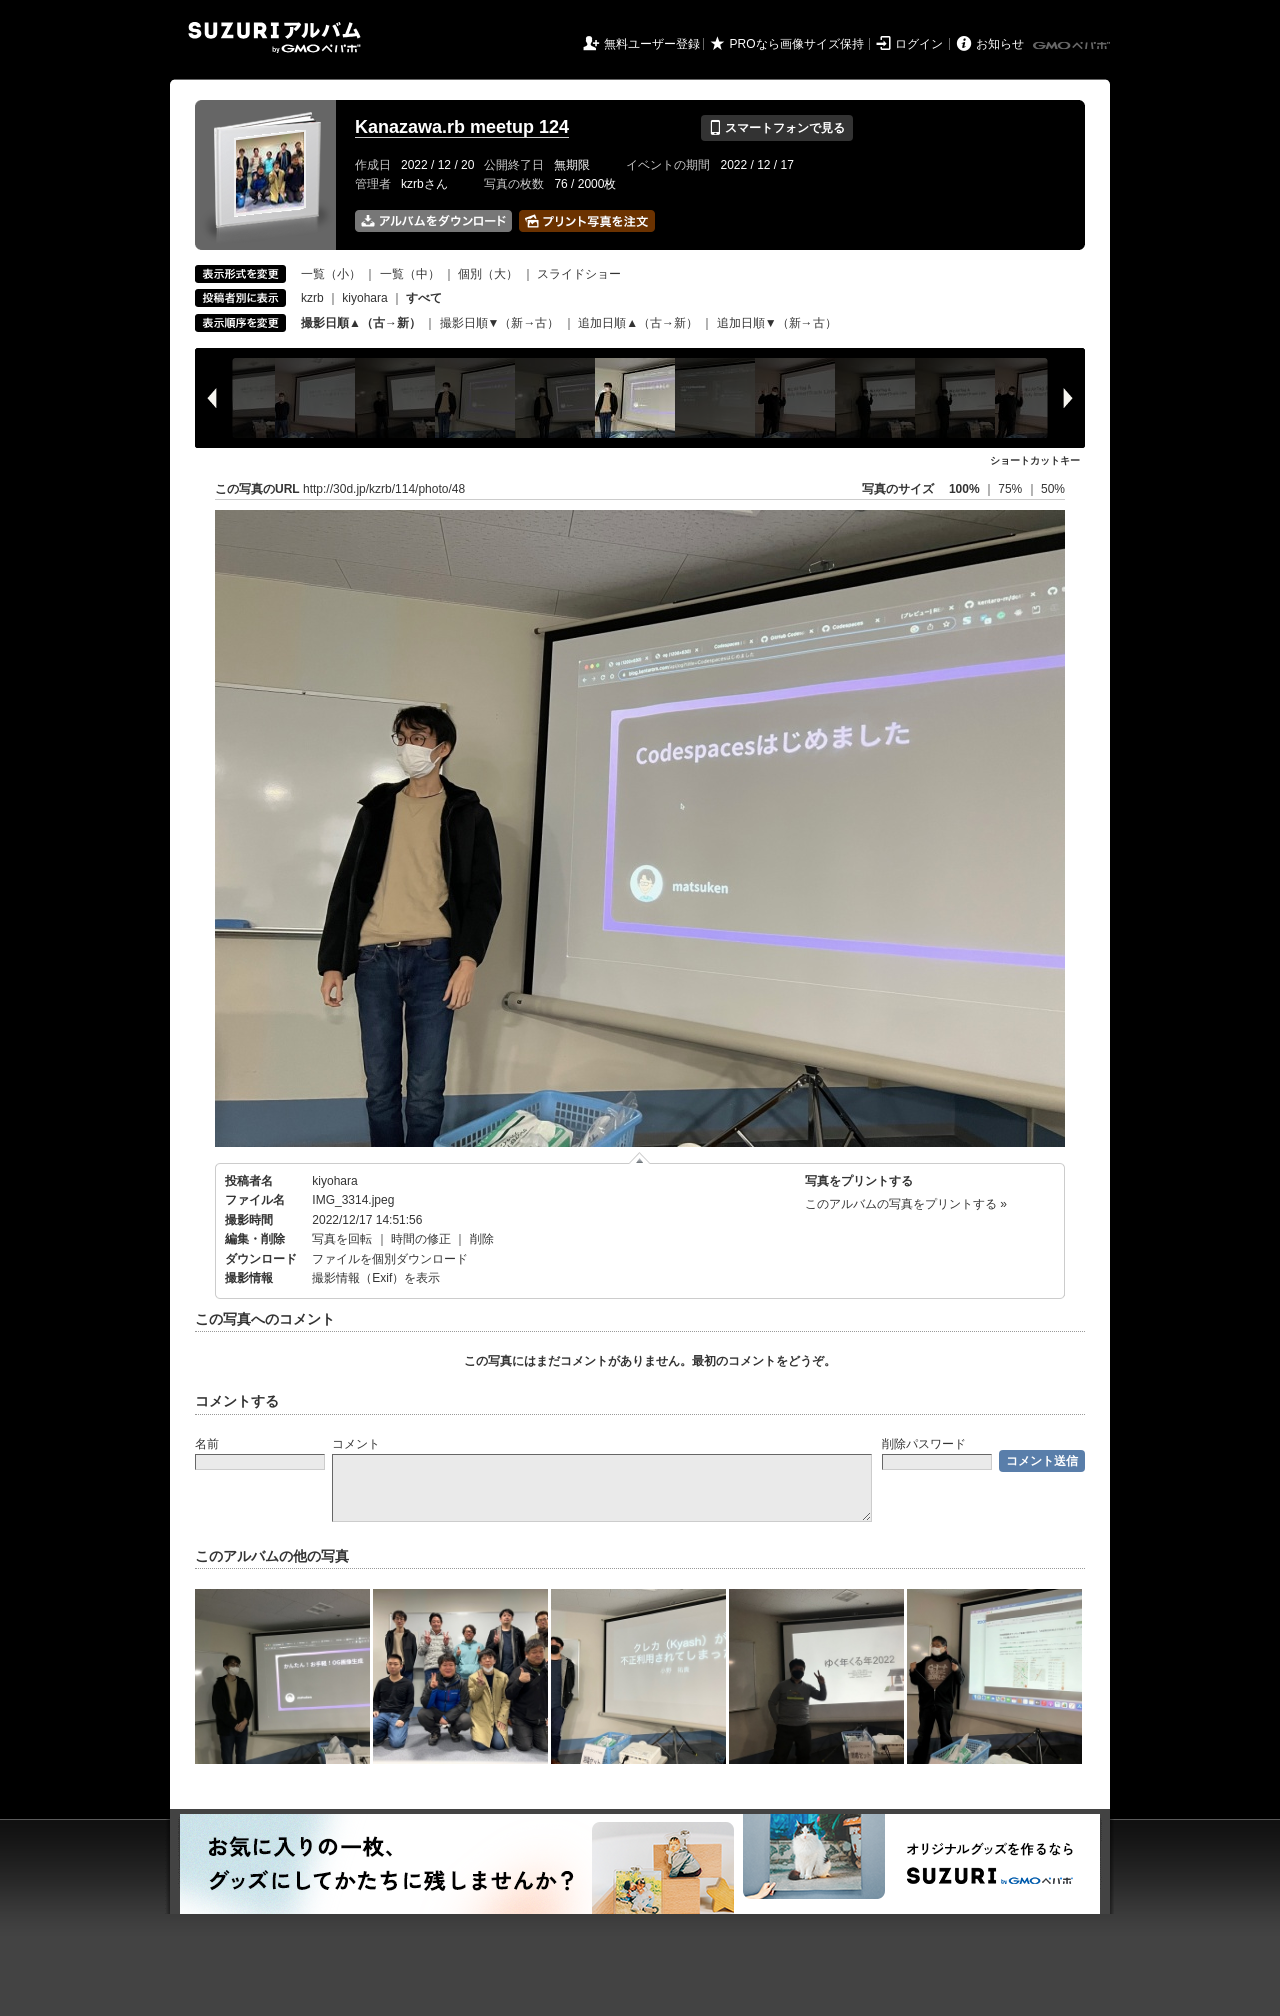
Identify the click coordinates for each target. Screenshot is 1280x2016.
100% (964, 489)
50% (1053, 489)
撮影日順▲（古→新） (361, 323)
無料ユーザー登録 (652, 44)
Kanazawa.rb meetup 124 (462, 127)
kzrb (312, 298)
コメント (356, 1444)
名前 (207, 1444)
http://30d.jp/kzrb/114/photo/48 (384, 489)
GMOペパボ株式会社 (1073, 46)
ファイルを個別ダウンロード (390, 1259)
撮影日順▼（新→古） (500, 323)
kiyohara (364, 298)
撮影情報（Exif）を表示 (376, 1278)
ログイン (919, 44)
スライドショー (579, 274)
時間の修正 (421, 1239)
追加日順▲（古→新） (638, 323)
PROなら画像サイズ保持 (797, 44)
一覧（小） (331, 274)
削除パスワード (924, 1444)
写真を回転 (342, 1239)
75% (1011, 489)
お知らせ (1000, 44)
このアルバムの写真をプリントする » (906, 1204)
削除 (482, 1239)
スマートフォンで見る (776, 128)
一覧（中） (410, 274)
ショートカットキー (1035, 460)
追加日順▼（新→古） (777, 323)
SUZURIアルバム (274, 37)
